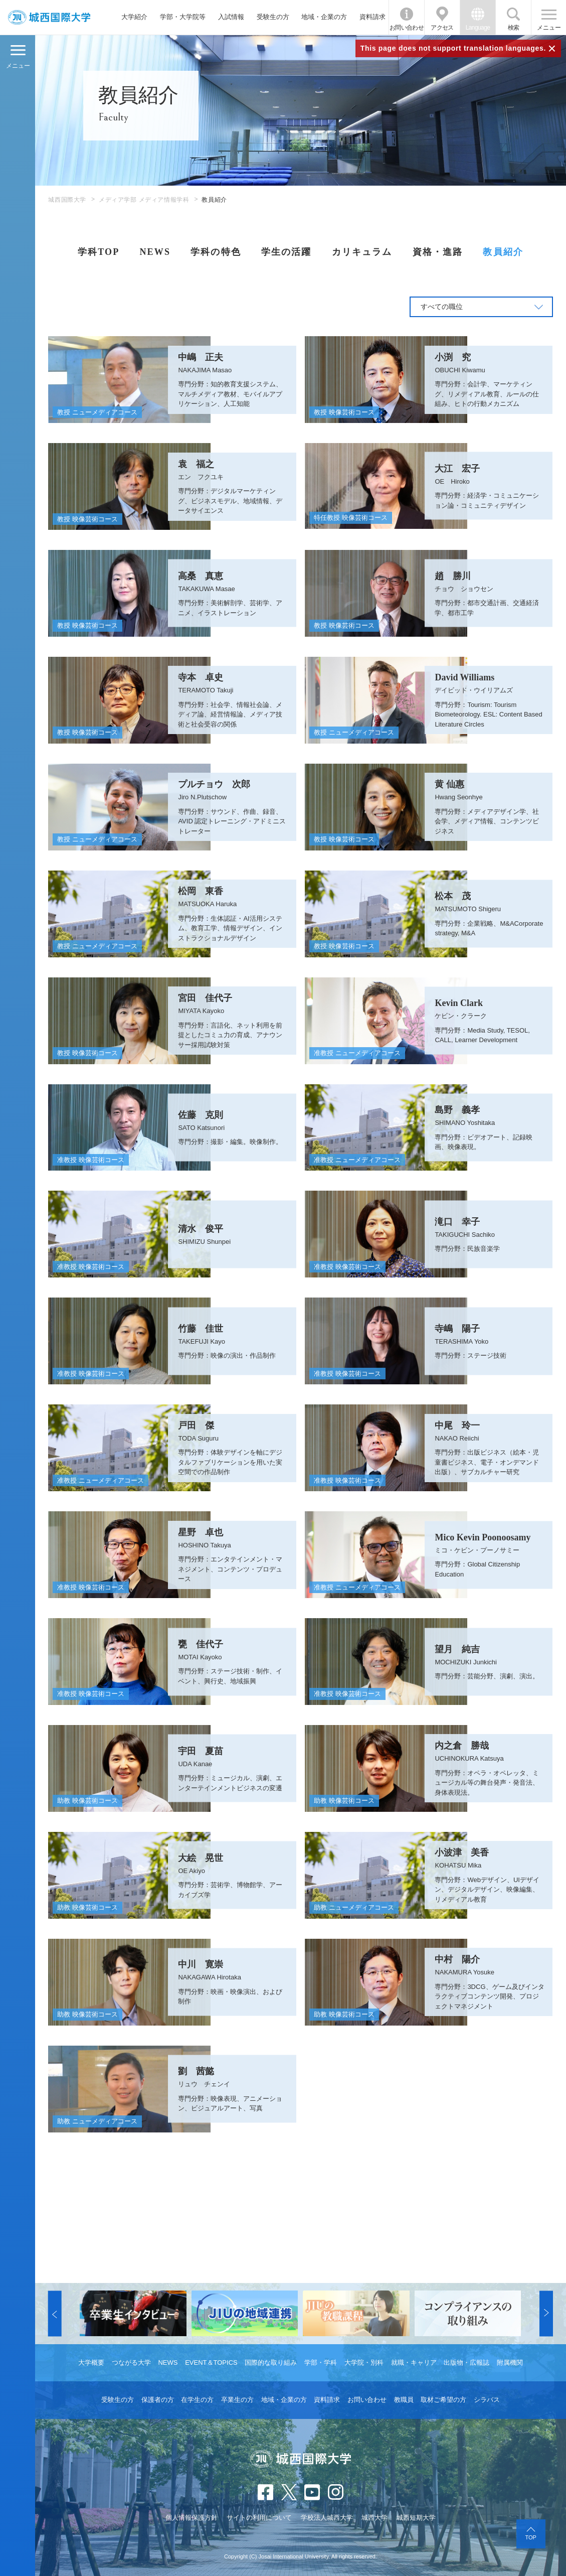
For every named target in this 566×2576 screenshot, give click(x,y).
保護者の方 (157, 2399)
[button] (55, 2313)
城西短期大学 (416, 2517)
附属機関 (510, 2362)
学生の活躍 (286, 252)
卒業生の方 (237, 2399)
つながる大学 (131, 2362)
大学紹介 (134, 17)
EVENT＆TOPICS (211, 2362)
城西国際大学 (67, 199)
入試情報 (231, 17)
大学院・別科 (364, 2362)
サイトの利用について (259, 2517)
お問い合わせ (407, 27)
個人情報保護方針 (191, 2517)
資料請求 (372, 17)
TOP (530, 2537)
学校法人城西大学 (327, 2517)
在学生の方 (197, 2399)
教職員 (404, 2399)
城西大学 (374, 2517)
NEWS (154, 252)
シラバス (487, 2399)
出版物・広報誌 (466, 2362)
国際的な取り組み (271, 2362)
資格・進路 (438, 252)
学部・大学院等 (183, 17)
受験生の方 (273, 17)
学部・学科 (320, 2362)
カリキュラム (362, 252)
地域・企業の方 (324, 17)
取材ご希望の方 (443, 2399)
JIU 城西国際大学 (49, 17)
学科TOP (98, 252)
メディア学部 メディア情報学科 (144, 199)
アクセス (442, 27)
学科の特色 (216, 252)
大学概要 (91, 2362)
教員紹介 (503, 252)
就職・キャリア (414, 2362)
